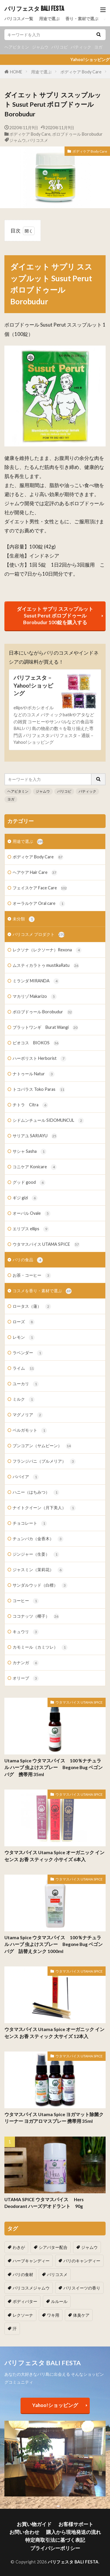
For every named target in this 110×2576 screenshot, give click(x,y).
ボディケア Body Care (80, 71)
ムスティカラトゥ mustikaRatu (46, 966)
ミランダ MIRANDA (36, 981)
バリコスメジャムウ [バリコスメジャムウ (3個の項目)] (31, 2287)
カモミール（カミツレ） (40, 1647)
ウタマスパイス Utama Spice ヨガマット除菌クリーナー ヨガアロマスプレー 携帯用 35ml (54, 2118)
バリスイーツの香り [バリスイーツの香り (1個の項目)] (81, 2287)
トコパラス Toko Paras (39, 1090)
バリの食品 (28, 1260)
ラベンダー (28, 1353)
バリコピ (59, 46)
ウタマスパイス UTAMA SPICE (46, 1245)
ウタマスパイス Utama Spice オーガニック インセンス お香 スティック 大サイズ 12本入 (54, 2033)
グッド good (29, 1183)
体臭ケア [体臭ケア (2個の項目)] (81, 2315)
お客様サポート (75, 2524)
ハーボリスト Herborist (39, 1059)
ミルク (24, 1399)
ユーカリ (26, 1384)
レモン (24, 1337)
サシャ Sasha (29, 1152)
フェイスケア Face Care (40, 888)
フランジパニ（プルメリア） (44, 1461)
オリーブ (26, 1678)
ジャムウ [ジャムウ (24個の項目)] (89, 2247)
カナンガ (26, 1663)
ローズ (24, 1322)
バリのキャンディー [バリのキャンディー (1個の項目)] (81, 2260)
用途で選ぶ (49, 18)
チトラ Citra (30, 1105)
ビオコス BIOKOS (36, 1043)
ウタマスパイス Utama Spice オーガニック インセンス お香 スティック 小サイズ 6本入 (54, 1856)
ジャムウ (40, 46)
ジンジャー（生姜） (36, 1554)
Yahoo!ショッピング (55, 2405)
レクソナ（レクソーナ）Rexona (47, 950)
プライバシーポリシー (55, 2548)
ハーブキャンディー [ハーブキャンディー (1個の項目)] (31, 2260)
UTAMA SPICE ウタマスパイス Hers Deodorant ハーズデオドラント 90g (46, 2203)
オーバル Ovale (31, 1214)
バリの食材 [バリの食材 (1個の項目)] (23, 2274)
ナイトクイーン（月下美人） (44, 1508)
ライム (24, 1368)
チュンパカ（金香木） (38, 1539)
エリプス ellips (31, 1229)
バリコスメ (38, 140)
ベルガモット (30, 1430)
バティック (81, 46)
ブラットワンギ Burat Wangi (45, 1028)
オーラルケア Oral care (39, 904)
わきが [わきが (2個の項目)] (19, 2247)
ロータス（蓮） (32, 1306)
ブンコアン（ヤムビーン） (42, 1446)
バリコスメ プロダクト (39, 935)
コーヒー (26, 1601)
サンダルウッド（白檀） (40, 1585)
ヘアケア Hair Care (35, 873)
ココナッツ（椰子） (36, 1616)
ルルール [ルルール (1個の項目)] (59, 2301)
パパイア (26, 1477)
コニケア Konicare (35, 1167)
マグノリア (28, 1415)
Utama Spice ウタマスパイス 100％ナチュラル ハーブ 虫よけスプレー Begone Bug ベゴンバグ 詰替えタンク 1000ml (53, 1944)
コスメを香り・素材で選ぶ (42, 1291)
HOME (16, 71)
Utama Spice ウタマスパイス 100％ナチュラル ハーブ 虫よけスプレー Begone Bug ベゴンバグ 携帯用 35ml (53, 1767)
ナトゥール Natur (34, 1074)
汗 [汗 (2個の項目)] (15, 2328)
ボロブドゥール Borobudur (77, 134)
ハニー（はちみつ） (36, 1492)
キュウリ (26, 1632)
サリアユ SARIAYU (35, 1136)
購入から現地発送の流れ (73, 2532)
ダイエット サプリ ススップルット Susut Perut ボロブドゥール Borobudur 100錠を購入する (55, 615)
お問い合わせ (24, 2532)
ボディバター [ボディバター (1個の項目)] (25, 2301)
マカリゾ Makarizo (35, 997)
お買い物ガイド (34, 2524)
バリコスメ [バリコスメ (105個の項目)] (57, 2274)
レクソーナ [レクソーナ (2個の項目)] (23, 2315)
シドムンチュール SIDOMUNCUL (48, 1121)
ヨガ (98, 46)
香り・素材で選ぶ (81, 18)
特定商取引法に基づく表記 (55, 2540)
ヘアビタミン (16, 46)
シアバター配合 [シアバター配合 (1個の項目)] (53, 2247)
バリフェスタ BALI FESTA (34, 9)
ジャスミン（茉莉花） (38, 1570)
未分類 (24, 919)
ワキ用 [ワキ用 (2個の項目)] (53, 2315)
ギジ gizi (25, 1198)
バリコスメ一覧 (18, 18)
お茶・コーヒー (32, 1275)
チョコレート (30, 1523)
